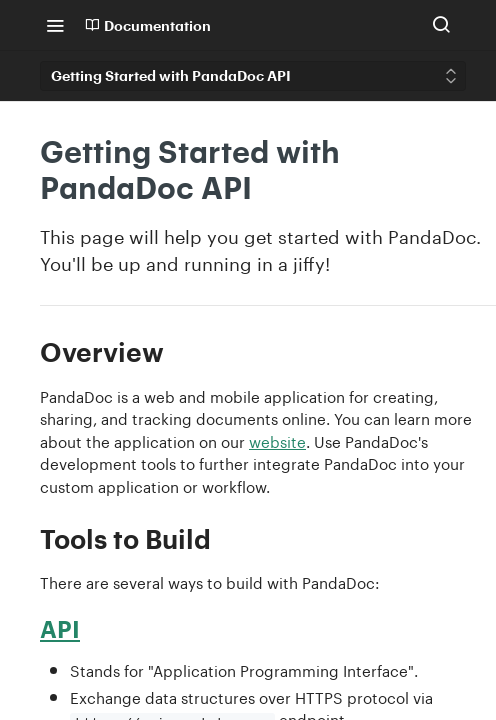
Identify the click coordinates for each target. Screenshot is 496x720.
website (277, 440)
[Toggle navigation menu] (55, 25)
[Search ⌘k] (441, 25)
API (60, 629)
